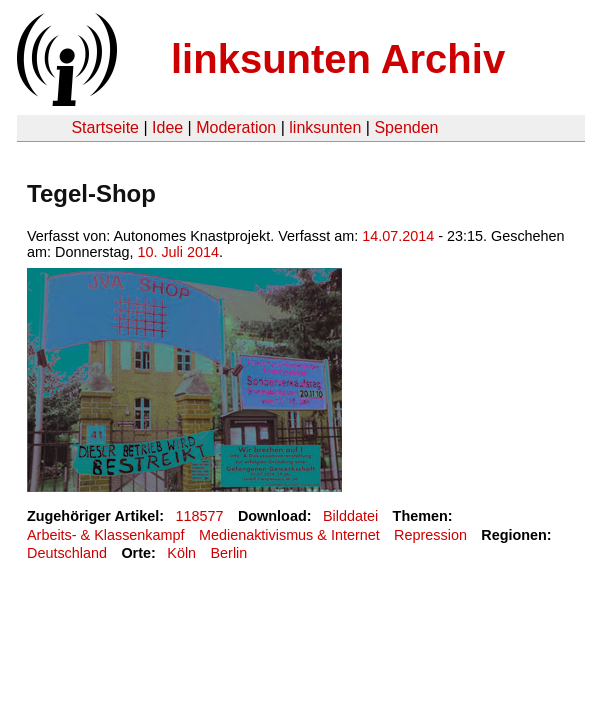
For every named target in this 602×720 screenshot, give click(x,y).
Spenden (406, 127)
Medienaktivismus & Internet (289, 535)
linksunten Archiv (338, 59)
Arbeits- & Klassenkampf (106, 535)
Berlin (229, 553)
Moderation (236, 127)
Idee (167, 127)
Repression (430, 535)
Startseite (105, 127)
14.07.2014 (398, 236)
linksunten (325, 127)
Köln (181, 553)
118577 (200, 516)
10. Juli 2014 (178, 252)
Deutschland (67, 553)
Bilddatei (350, 516)
